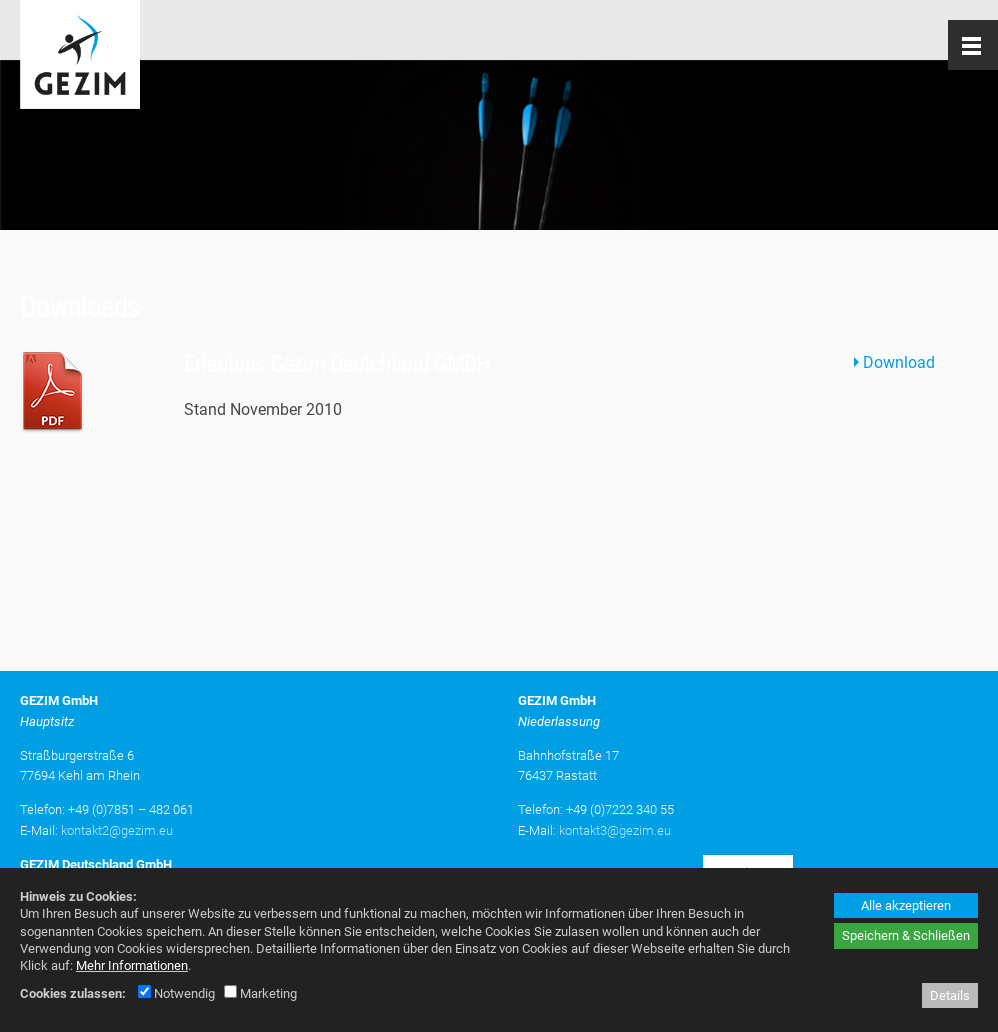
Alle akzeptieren (906, 905)
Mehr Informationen (132, 965)
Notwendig (176, 993)
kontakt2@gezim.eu (117, 830)
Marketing (260, 993)
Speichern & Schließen (906, 935)
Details (950, 995)
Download (899, 362)
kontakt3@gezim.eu (615, 830)
